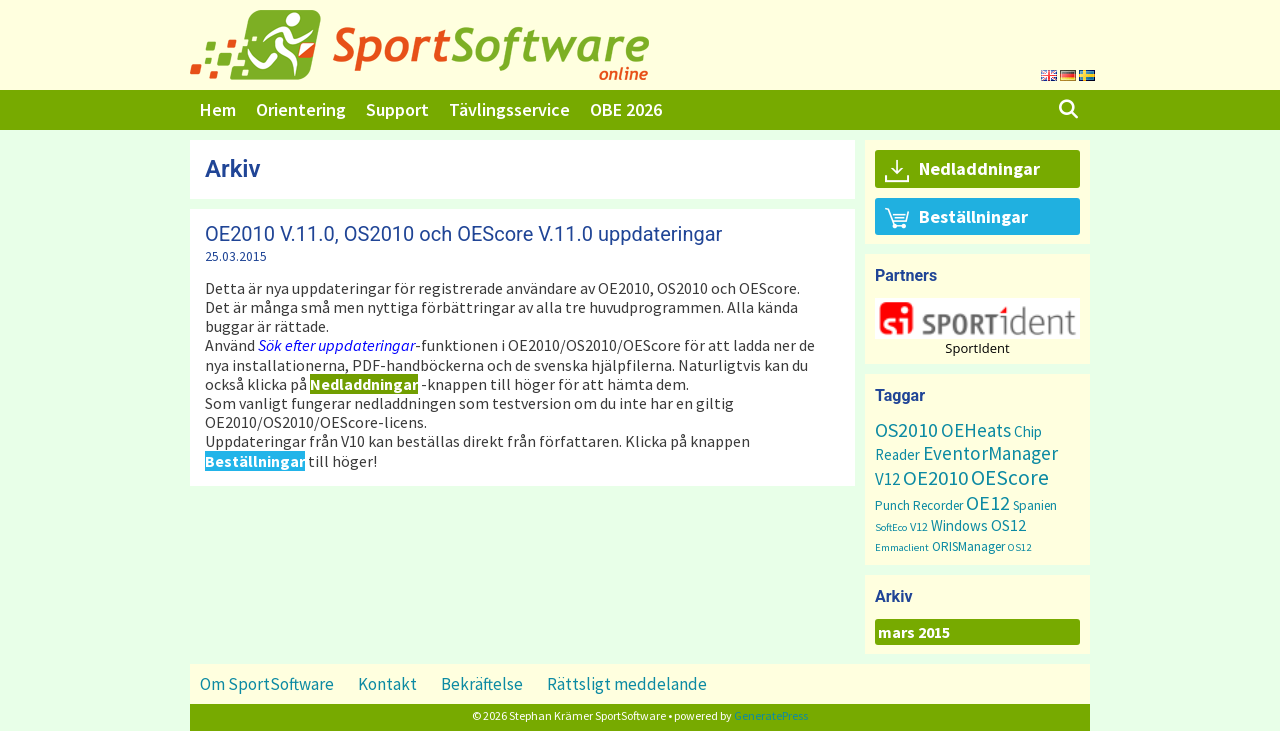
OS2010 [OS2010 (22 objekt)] (906, 429)
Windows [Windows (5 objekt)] (959, 525)
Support (397, 109)
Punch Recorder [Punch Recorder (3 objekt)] (919, 505)
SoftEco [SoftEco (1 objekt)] (891, 527)
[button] (977, 318)
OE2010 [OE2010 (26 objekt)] (935, 478)
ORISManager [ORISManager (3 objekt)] (968, 546)
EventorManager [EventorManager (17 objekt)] (990, 453)
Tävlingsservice (509, 109)
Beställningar (956, 218)
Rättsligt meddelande (627, 684)
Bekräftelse (482, 684)
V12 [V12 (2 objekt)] (919, 526)
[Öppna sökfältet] (1068, 110)
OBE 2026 (626, 109)
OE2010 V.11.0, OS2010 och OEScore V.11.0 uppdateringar (463, 234)
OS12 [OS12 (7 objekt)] (1008, 525)
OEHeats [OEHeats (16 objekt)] (976, 430)
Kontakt (387, 684)
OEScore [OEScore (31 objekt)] (1010, 477)
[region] (977, 326)
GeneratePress (771, 715)
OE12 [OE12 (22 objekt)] (988, 502)
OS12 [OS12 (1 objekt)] (1019, 547)
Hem (218, 109)
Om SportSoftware (267, 684)
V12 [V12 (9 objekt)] (887, 479)
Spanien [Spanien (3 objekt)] (1035, 505)
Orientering (301, 109)
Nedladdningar (962, 170)
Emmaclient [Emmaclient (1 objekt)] (902, 547)
